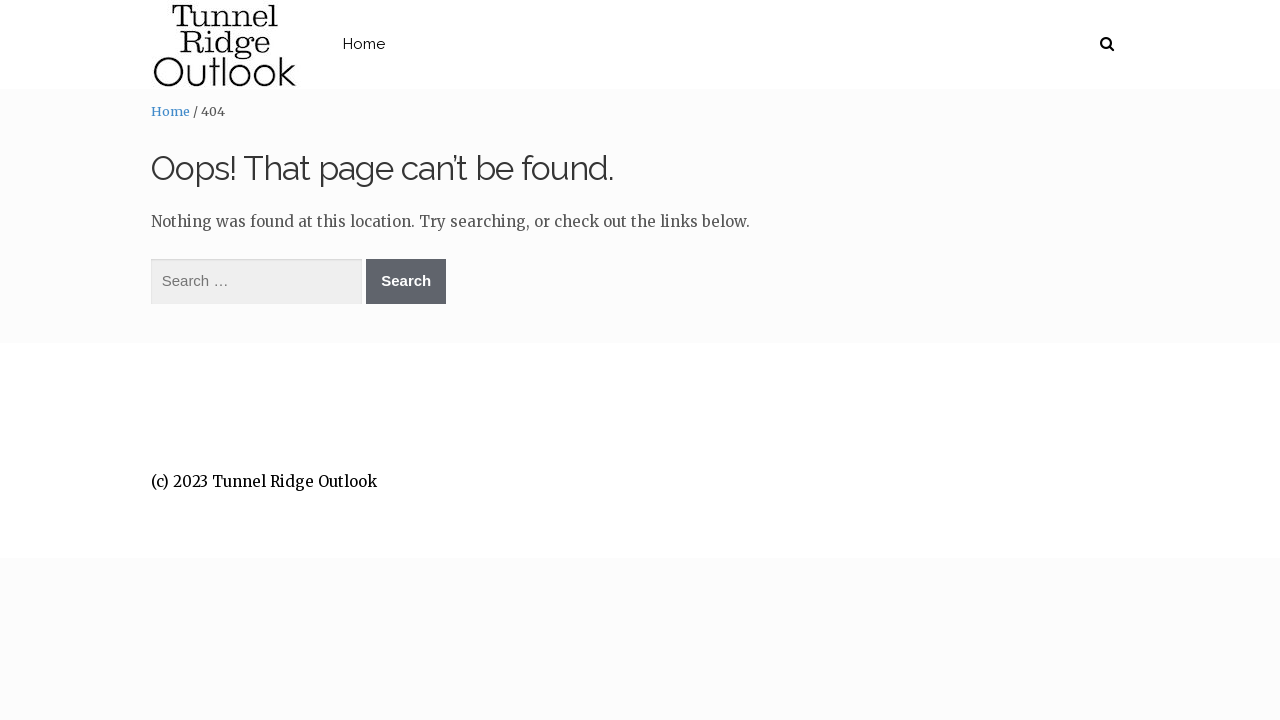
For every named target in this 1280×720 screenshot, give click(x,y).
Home (445, 44)
